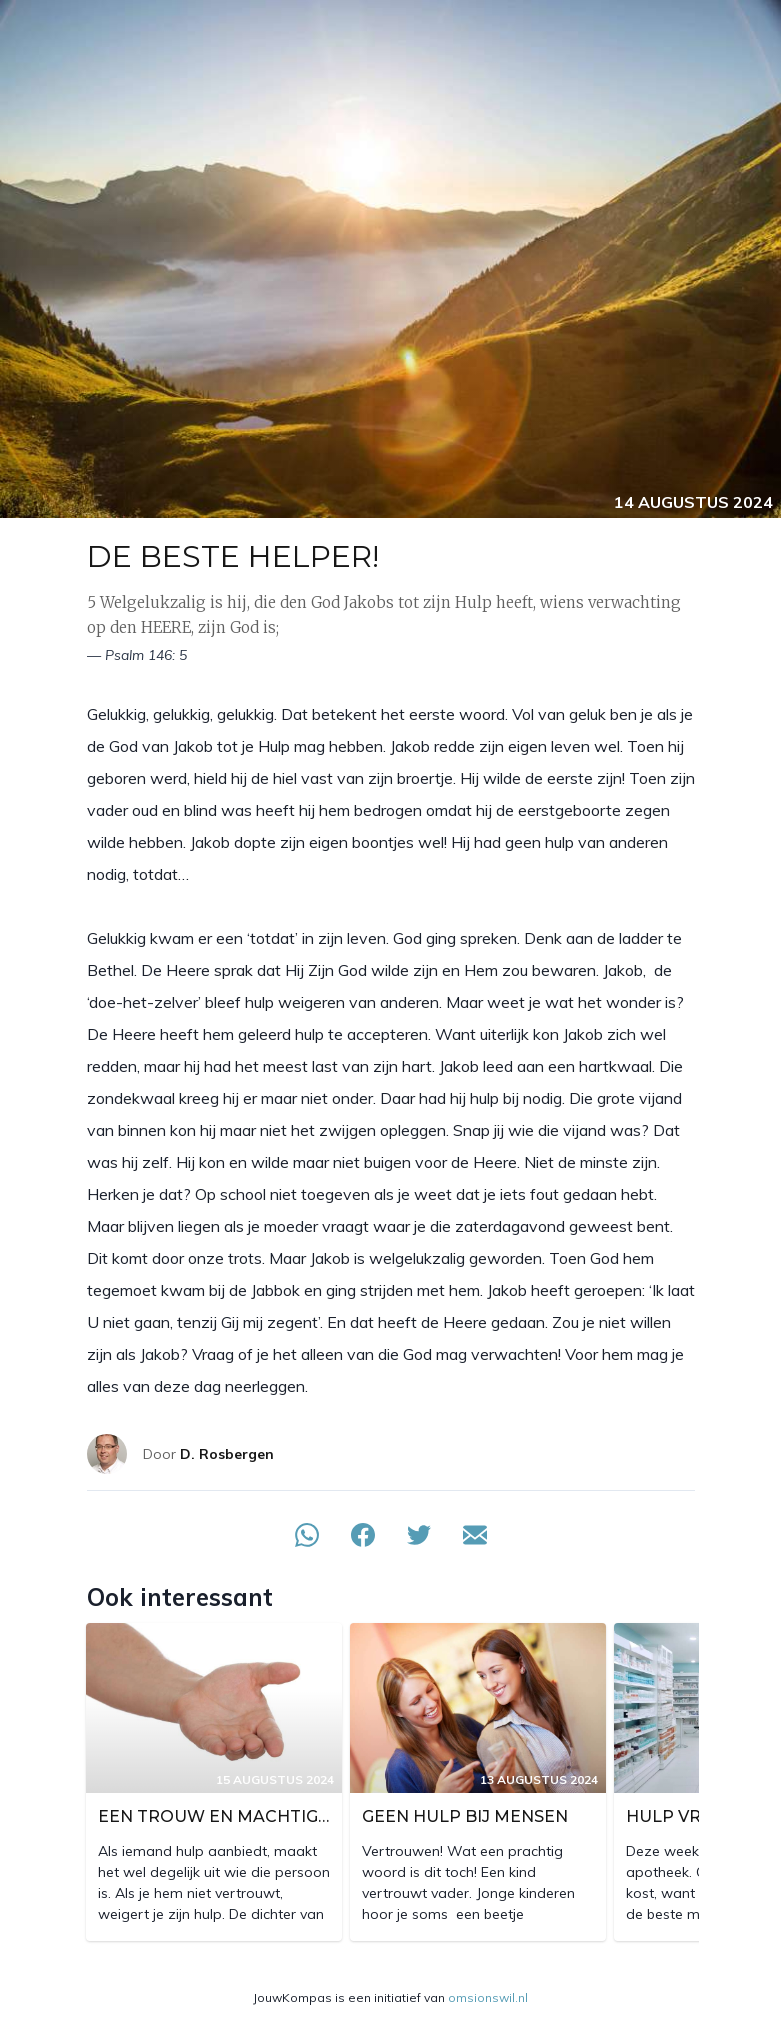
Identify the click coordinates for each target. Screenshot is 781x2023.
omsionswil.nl (488, 1997)
